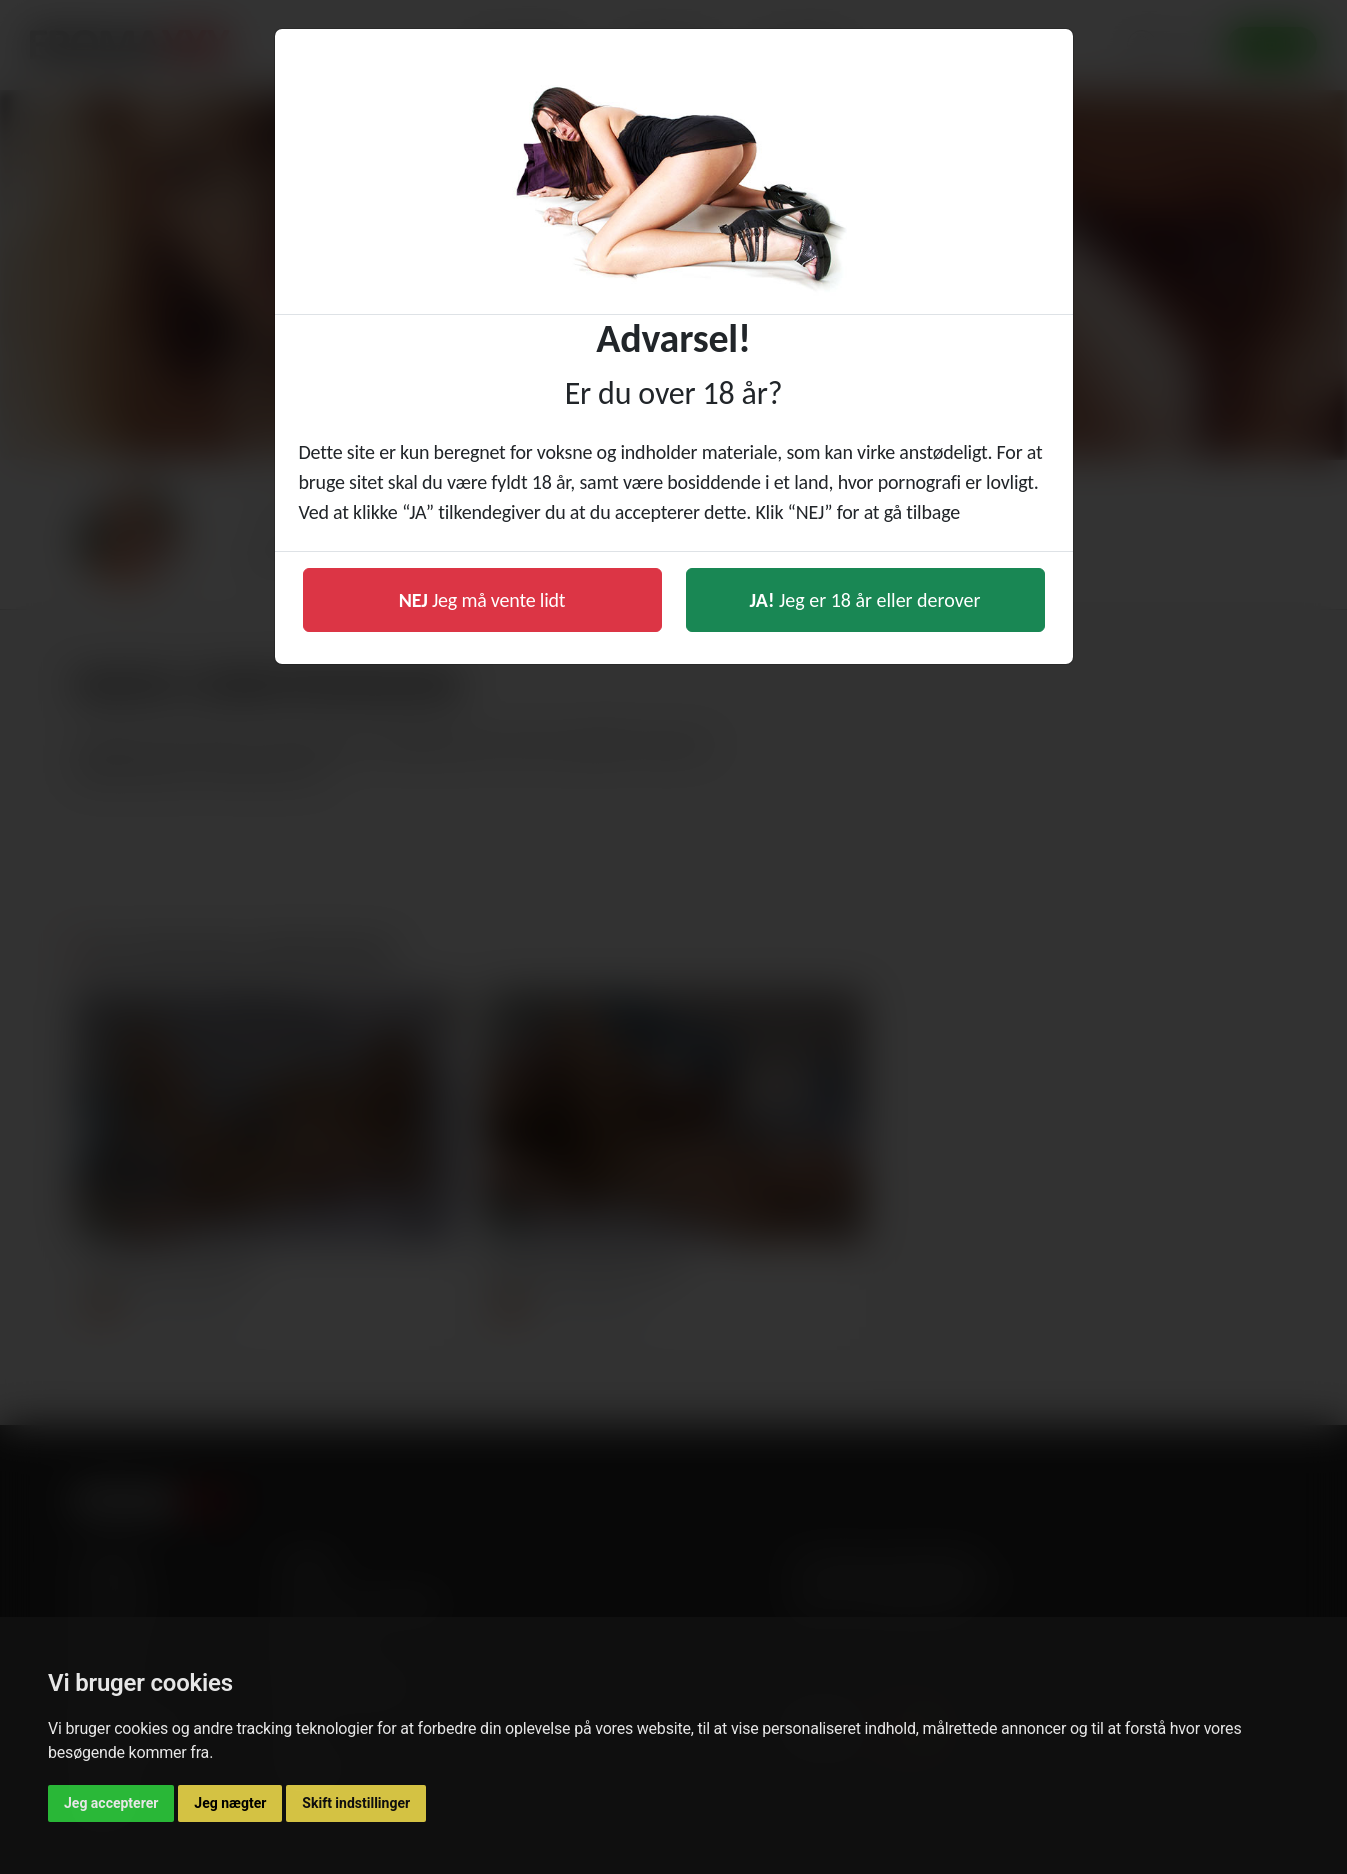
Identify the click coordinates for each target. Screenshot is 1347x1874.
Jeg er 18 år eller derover (865, 600)
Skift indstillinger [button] (356, 1803)
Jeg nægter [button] (230, 1803)
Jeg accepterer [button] (111, 1803)
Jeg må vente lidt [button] (482, 600)
